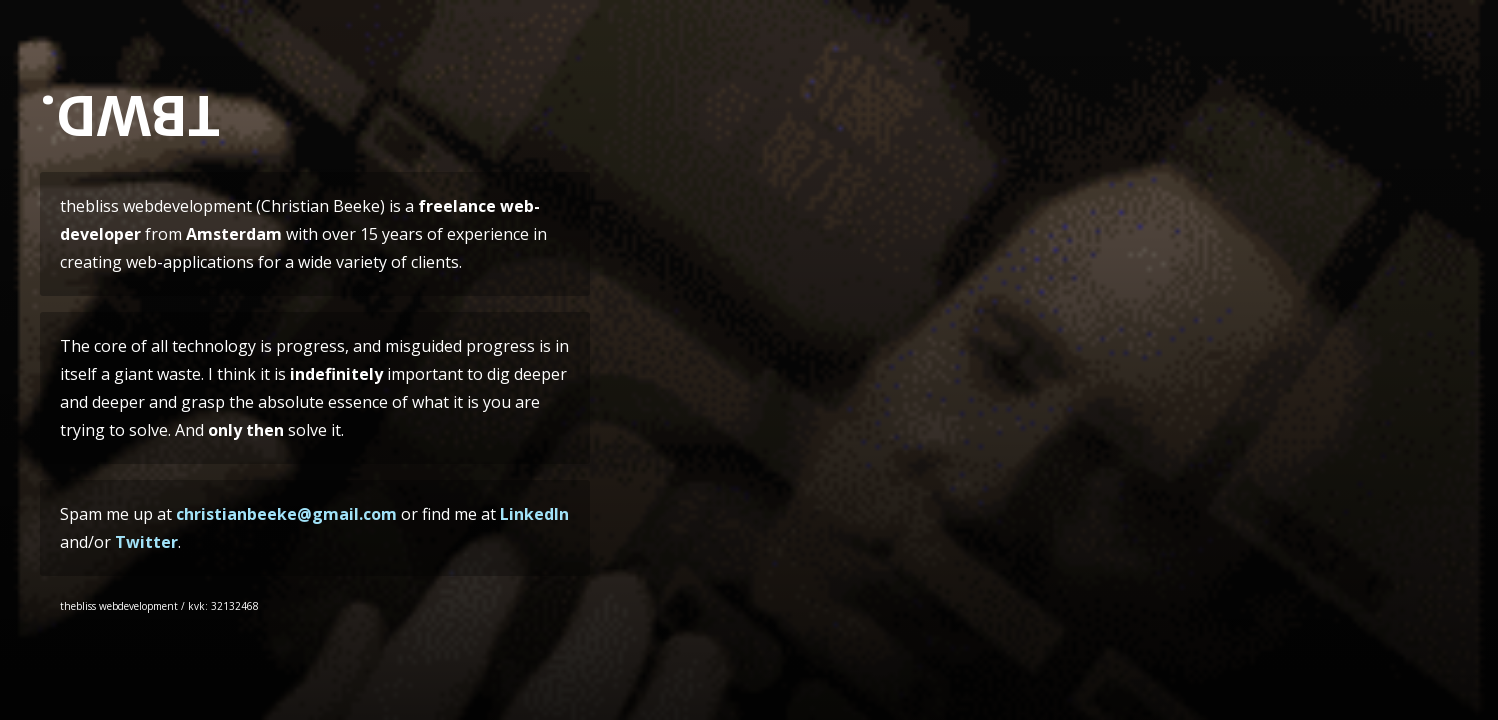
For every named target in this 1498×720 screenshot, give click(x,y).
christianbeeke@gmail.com (286, 514)
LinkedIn (534, 514)
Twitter (146, 542)
